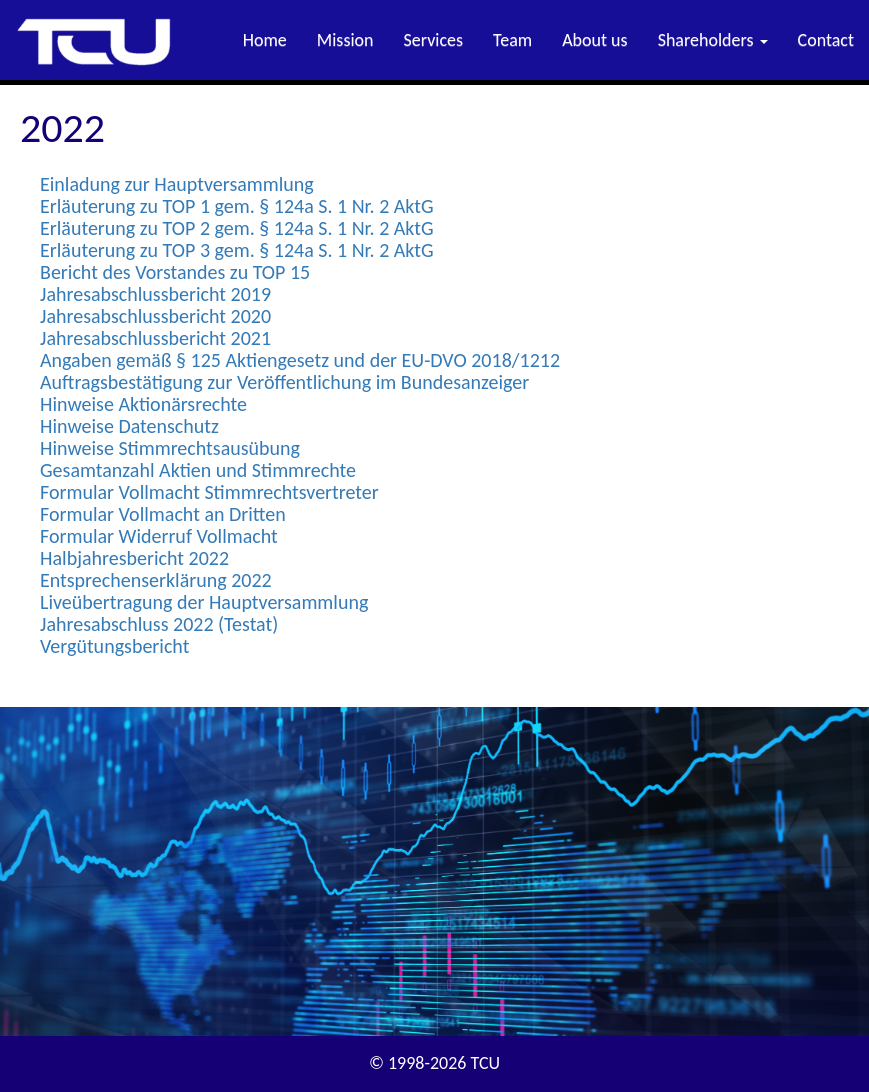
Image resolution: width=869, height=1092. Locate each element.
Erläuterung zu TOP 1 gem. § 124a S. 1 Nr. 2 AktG (237, 206)
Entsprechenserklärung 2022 (156, 580)
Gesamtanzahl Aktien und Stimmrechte (198, 470)
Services (434, 40)
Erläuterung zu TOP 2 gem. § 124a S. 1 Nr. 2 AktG (237, 228)
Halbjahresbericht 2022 (134, 558)
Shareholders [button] (713, 40)
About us (594, 40)
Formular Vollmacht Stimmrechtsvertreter (209, 492)
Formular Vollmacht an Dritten (163, 514)
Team (512, 40)
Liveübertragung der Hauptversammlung (204, 602)
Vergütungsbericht (114, 646)
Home (265, 40)
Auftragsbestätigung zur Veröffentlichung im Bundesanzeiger (284, 382)
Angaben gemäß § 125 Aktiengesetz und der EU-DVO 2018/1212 (300, 360)
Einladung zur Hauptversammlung (177, 184)
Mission (345, 40)
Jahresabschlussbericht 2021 (155, 338)
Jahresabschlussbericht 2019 (155, 294)
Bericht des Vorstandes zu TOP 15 (175, 272)
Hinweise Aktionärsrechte (143, 404)
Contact (826, 40)
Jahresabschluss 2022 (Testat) (159, 624)
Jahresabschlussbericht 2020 (155, 316)
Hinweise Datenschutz (129, 426)
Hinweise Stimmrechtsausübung (170, 448)
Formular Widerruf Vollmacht (159, 536)
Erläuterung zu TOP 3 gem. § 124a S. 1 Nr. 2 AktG (237, 250)
